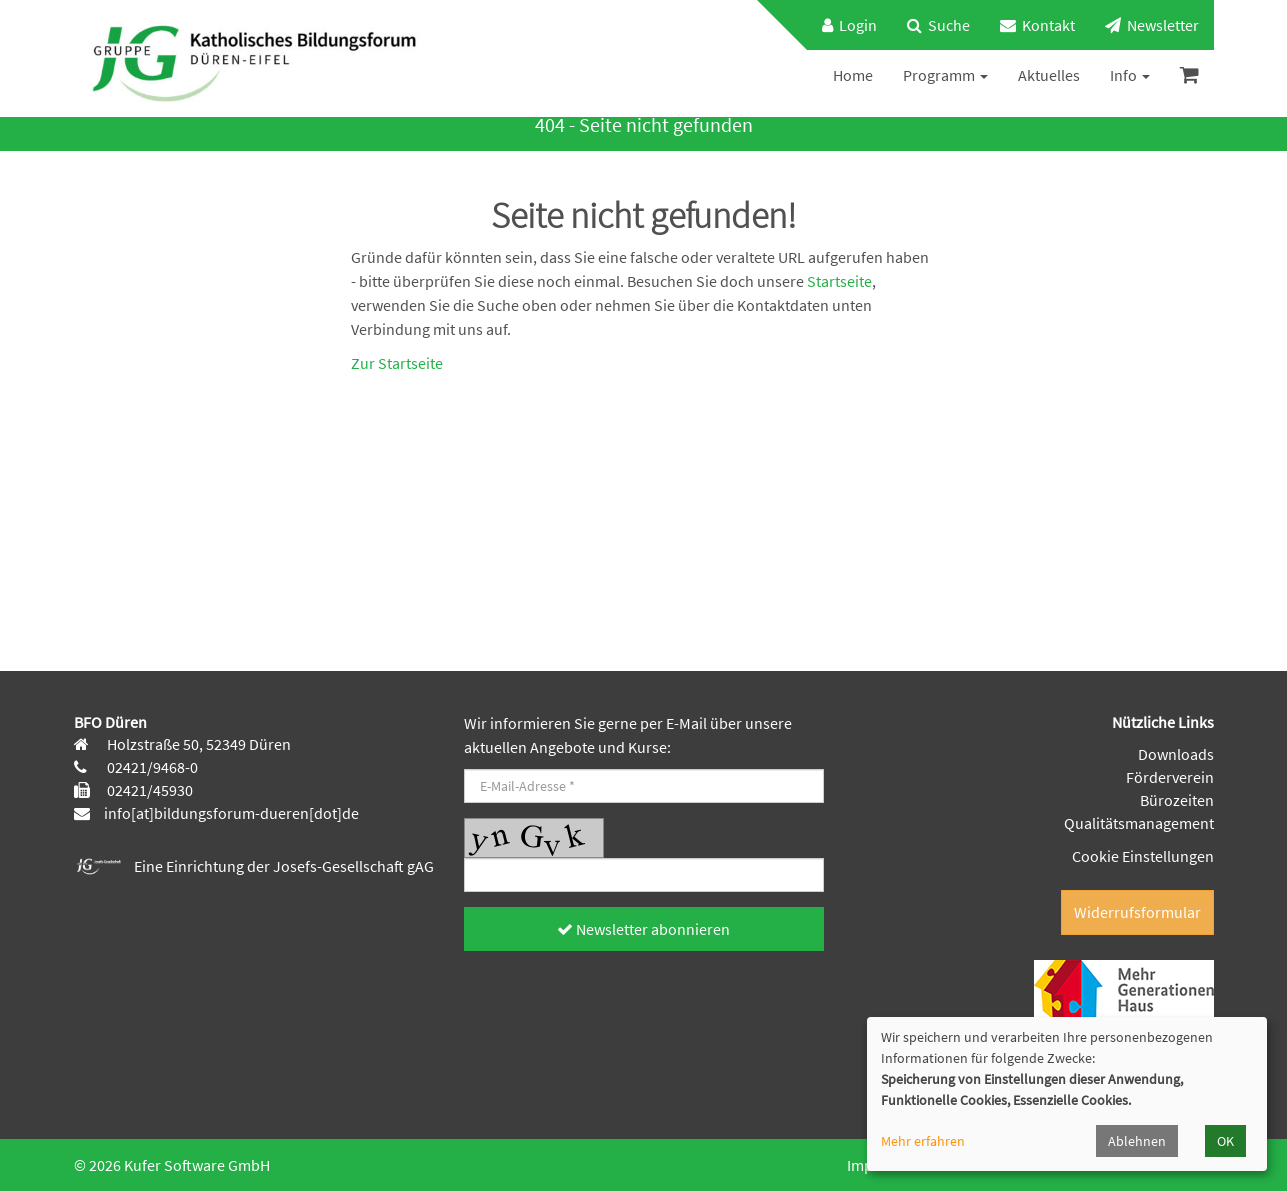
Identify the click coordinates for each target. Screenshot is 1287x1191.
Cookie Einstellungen (1143, 856)
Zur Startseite (397, 363)
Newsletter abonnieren (643, 929)
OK (1225, 1141)
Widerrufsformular (1137, 912)
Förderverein (1170, 777)
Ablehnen (1137, 1141)
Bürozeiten (1177, 800)
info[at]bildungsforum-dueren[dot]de (231, 813)
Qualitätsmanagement (1139, 823)
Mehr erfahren (923, 1141)
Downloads (1176, 754)
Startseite (839, 281)
